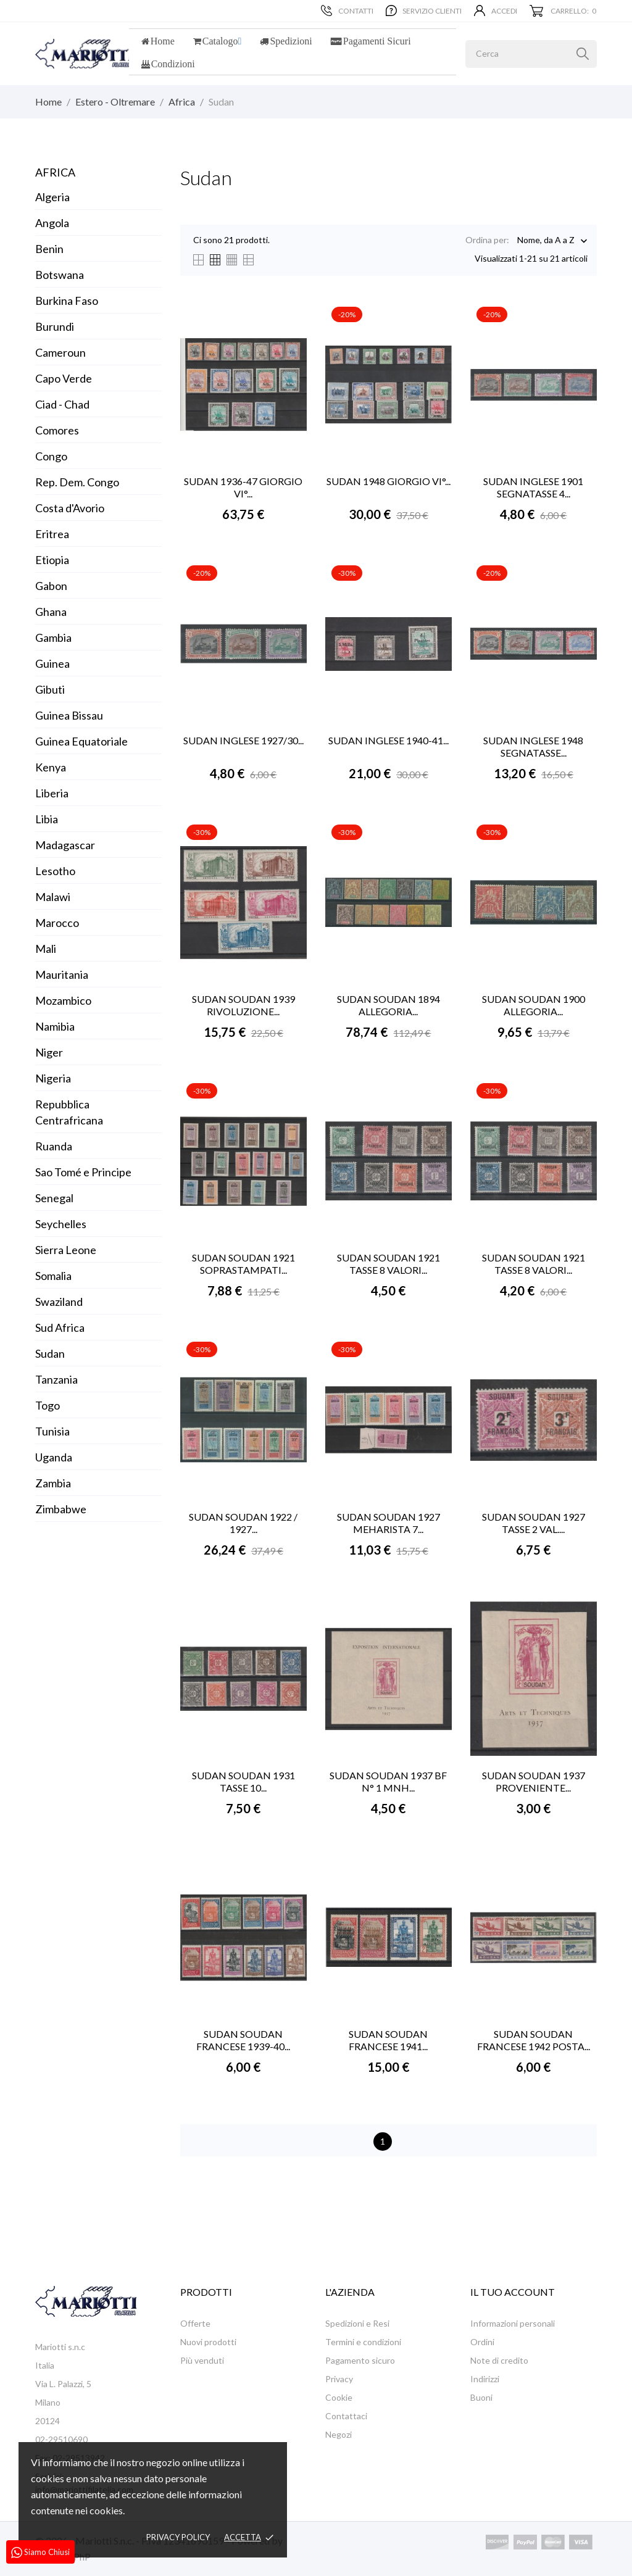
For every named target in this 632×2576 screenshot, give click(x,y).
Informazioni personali (512, 2323)
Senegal (54, 1198)
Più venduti (202, 2360)
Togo (47, 1405)
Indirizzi (484, 2379)
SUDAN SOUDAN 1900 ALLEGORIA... (533, 1005)
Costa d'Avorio (69, 508)
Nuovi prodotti (208, 2342)
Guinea (52, 663)
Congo (51, 456)
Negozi (338, 2434)
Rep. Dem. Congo (77, 482)
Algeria (52, 197)
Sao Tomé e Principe (83, 1172)
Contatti (347, 10)
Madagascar (65, 845)
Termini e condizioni (363, 2342)
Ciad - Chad (62, 404)
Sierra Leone (65, 1250)
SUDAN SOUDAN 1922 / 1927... (243, 1523)
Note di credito (499, 2360)
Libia (46, 819)
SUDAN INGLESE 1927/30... (243, 740)
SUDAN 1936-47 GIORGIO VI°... (243, 487)
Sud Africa (60, 1327)
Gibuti (50, 689)
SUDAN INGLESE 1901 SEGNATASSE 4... (533, 487)
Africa (55, 172)
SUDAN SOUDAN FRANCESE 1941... (388, 2040)
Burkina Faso (66, 300)
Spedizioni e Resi (357, 2323)
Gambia (53, 637)
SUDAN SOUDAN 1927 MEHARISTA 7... (388, 1523)
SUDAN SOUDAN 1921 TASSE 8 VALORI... (388, 1264)
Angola (52, 223)
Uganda (53, 1457)
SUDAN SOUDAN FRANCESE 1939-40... (243, 2040)
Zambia (53, 1483)
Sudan (50, 1353)
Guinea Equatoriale (81, 741)
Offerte (195, 2323)
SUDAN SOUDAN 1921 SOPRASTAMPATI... (243, 1264)
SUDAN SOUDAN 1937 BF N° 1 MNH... (388, 1781)
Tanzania (56, 1379)
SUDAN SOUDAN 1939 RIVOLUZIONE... (243, 1005)
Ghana (51, 611)
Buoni (481, 2397)
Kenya (50, 767)
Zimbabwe (60, 1509)
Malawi (52, 897)
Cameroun (60, 352)
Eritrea (52, 534)
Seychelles (60, 1224)
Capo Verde (63, 378)
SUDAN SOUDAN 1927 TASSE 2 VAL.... (533, 1523)
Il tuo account (512, 2292)
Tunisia (52, 1431)
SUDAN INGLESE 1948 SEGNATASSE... (533, 746)
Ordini (482, 2342)
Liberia (52, 793)
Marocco (57, 922)
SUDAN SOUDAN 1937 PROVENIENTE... (533, 1781)
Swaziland (59, 1301)
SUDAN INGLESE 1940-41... (388, 740)
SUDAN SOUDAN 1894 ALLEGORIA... (388, 1005)
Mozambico (63, 1000)
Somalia (53, 1275)
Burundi (54, 326)
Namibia (55, 1026)
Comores (57, 430)
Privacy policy (178, 2537)
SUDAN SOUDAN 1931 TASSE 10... (243, 1781)
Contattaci (346, 2416)
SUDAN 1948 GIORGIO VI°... (388, 481)
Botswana (59, 274)
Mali (45, 948)
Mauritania (61, 974)
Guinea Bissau (69, 715)
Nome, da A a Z (546, 241)
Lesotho (55, 871)
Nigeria (53, 1078)
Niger (49, 1052)
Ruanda (53, 1146)
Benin (49, 249)
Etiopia (52, 560)
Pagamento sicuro (360, 2360)
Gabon (51, 585)
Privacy (339, 2379)
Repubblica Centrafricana (69, 1112)
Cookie (338, 2397)
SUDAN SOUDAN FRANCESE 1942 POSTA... (533, 2040)
